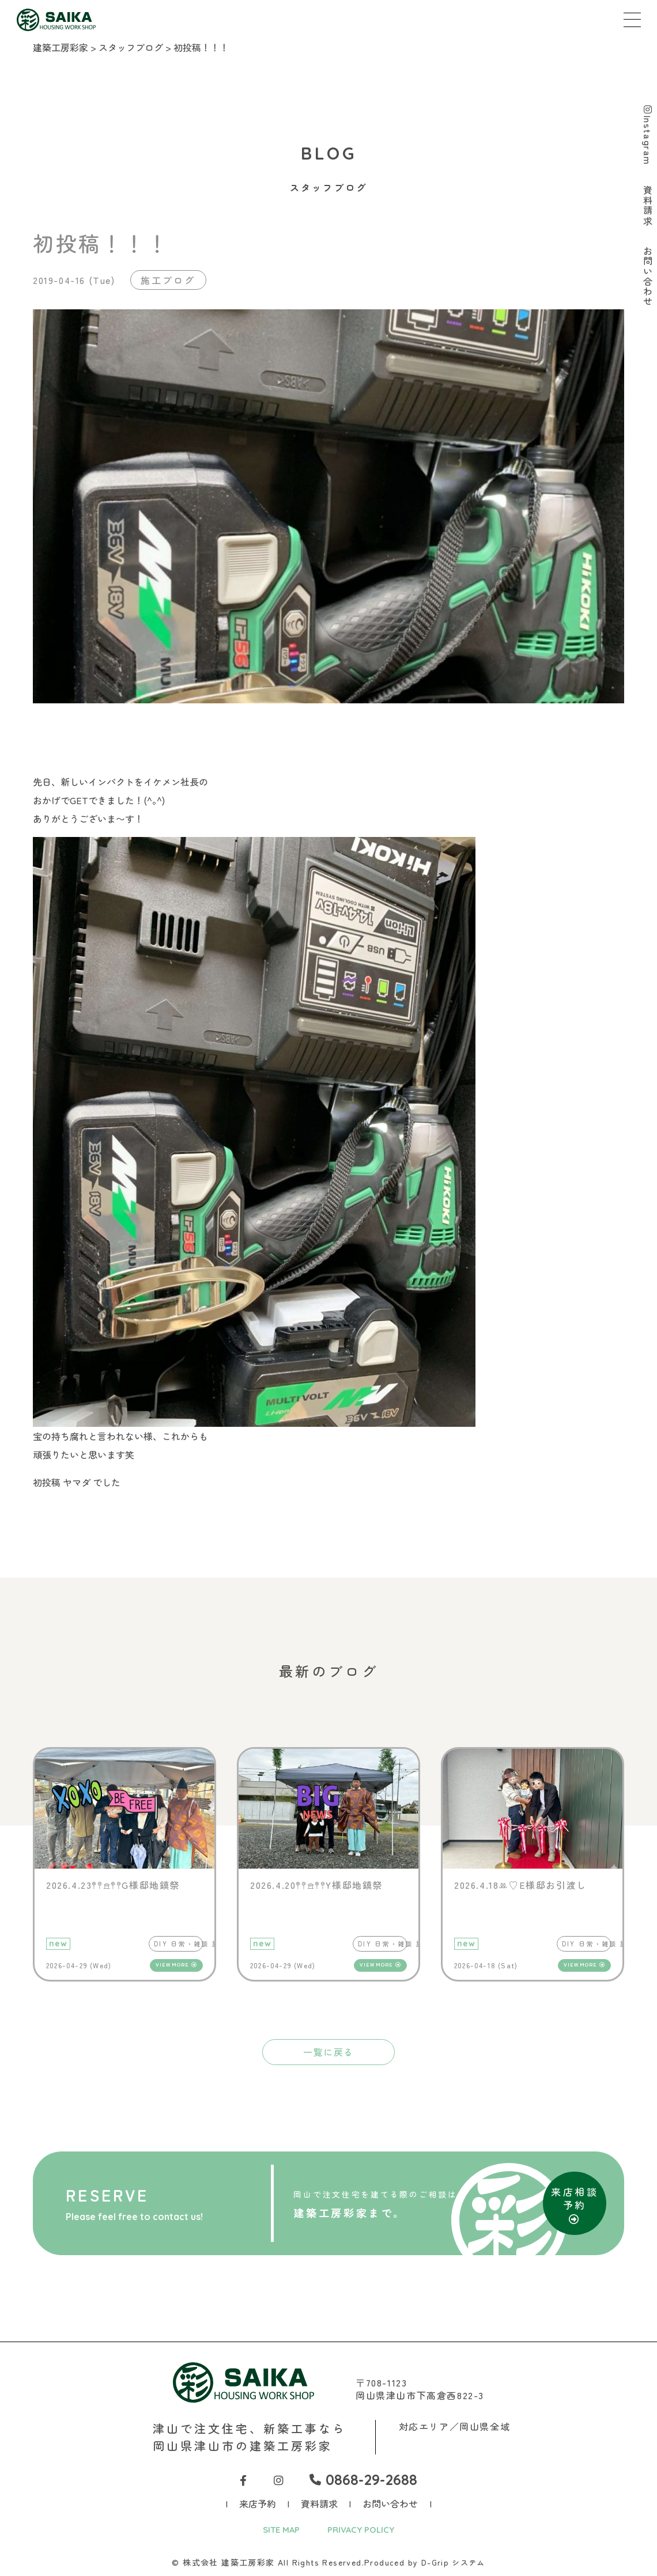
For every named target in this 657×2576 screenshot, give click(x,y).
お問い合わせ (390, 2505)
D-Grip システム (453, 2564)
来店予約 (257, 2505)
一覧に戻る (328, 2052)
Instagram (647, 136)
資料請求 (319, 2505)
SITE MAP (278, 2531)
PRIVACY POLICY (362, 2531)
